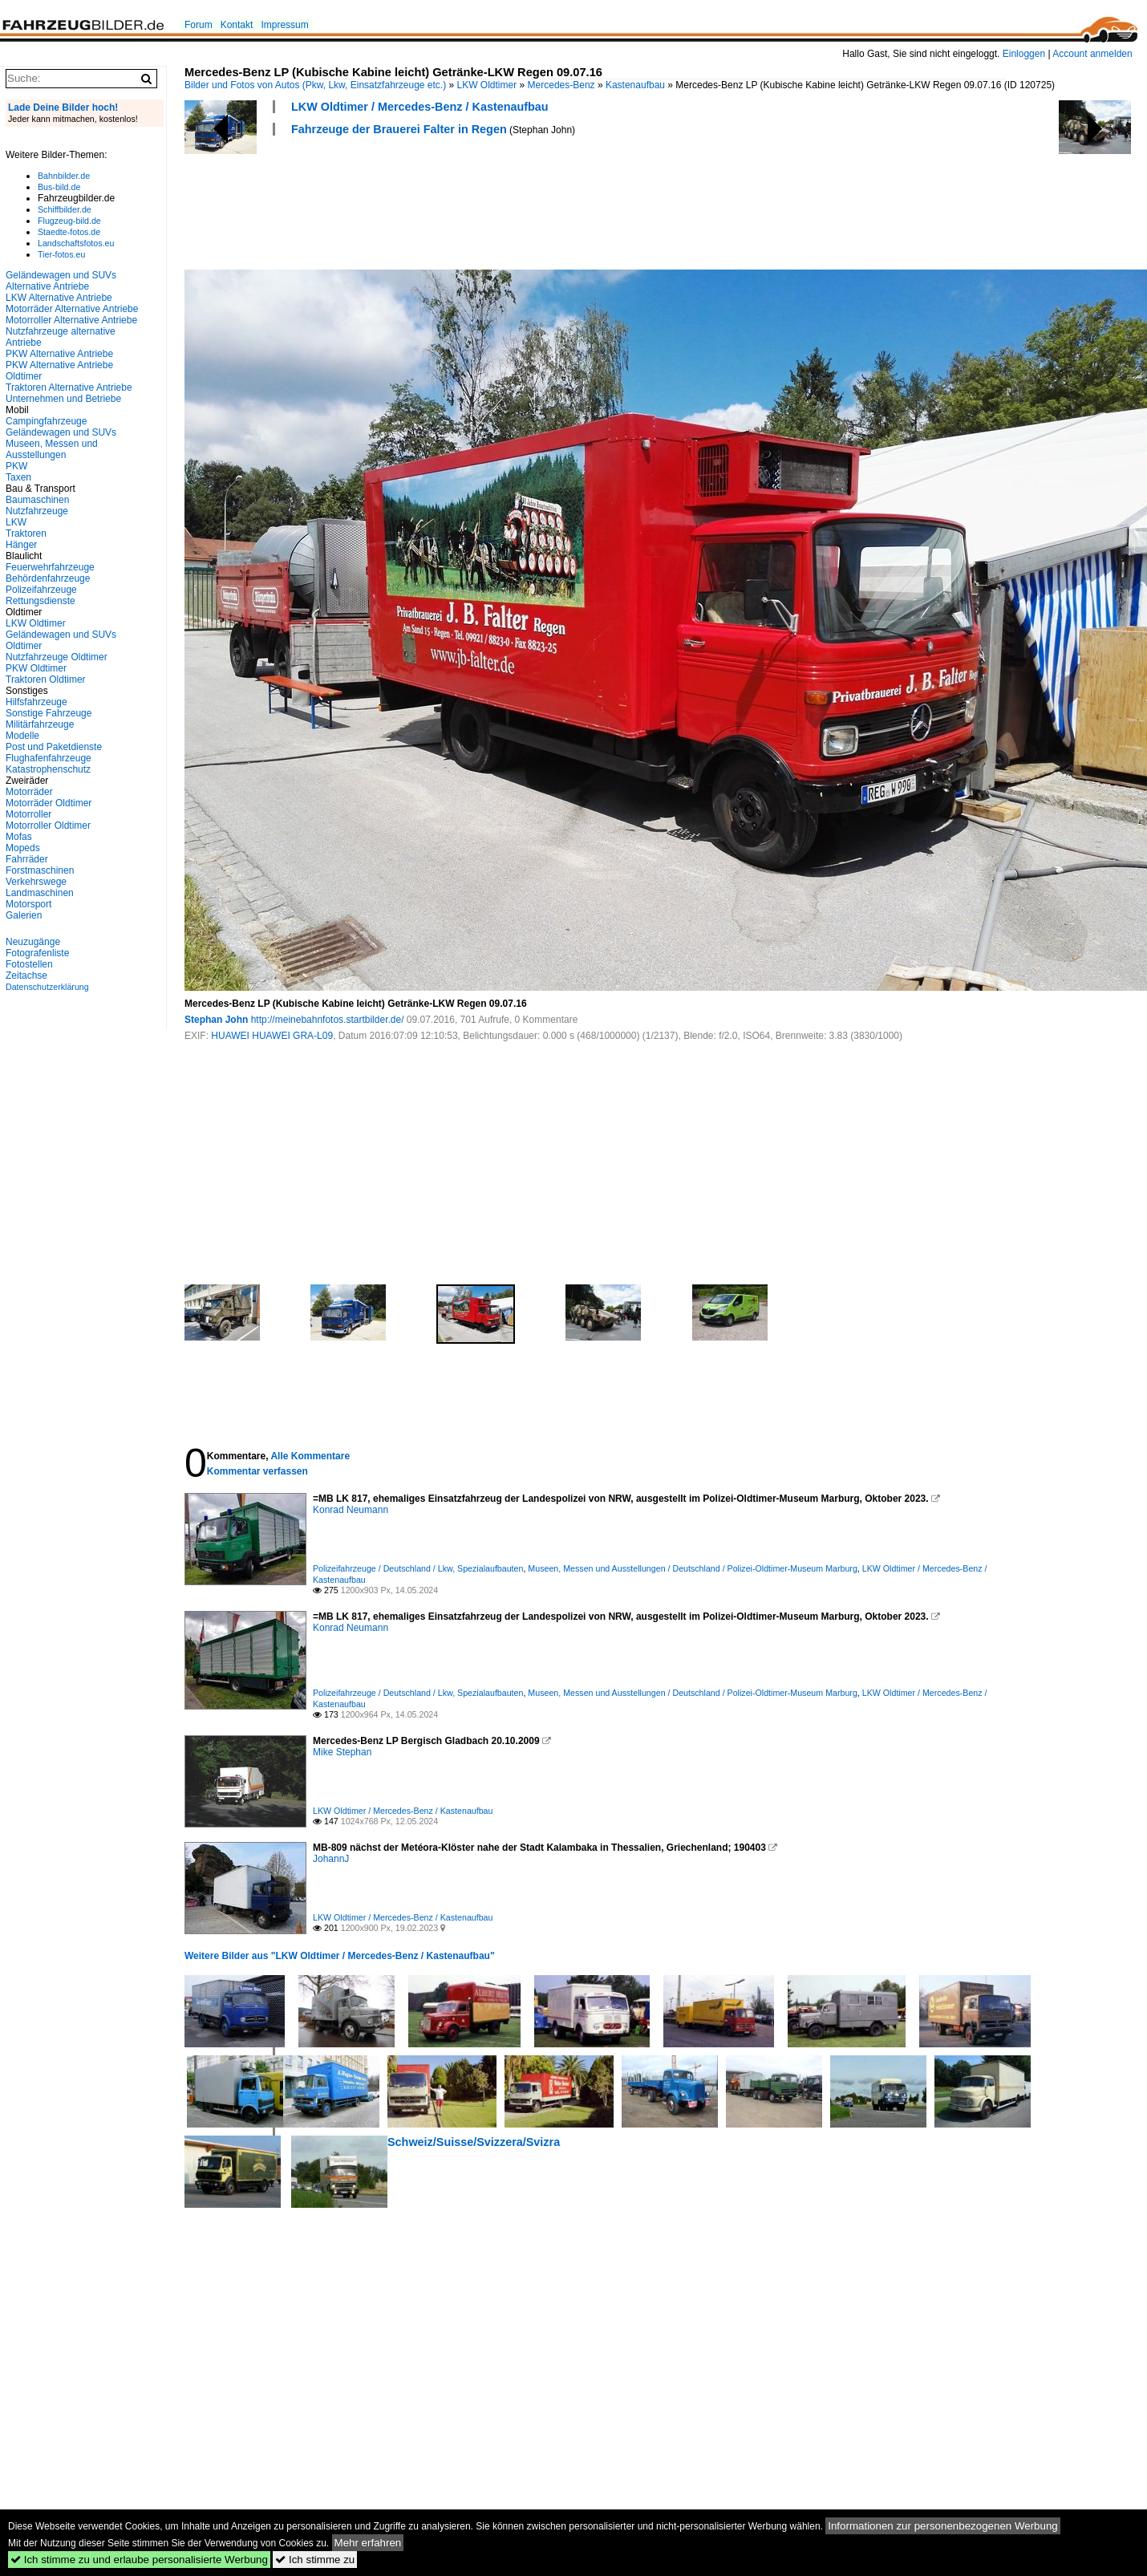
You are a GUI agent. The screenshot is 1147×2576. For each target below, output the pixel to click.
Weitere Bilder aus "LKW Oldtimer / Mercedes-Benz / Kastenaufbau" (339, 1955)
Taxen (18, 477)
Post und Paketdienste (54, 747)
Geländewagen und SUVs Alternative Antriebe (61, 281)
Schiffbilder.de (64, 209)
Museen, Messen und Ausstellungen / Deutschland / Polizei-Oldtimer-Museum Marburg (692, 1568)
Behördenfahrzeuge (48, 578)
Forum (198, 24)
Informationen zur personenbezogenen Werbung (943, 2526)
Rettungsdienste (40, 600)
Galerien (24, 915)
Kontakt (237, 24)
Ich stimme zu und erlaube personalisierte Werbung (139, 2560)
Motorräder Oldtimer (48, 803)
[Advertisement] (476, 200)
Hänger (21, 544)
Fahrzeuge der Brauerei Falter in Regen (399, 129)
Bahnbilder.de (64, 176)
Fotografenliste (37, 953)
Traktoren (26, 533)
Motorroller (28, 814)
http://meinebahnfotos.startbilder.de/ (327, 1019)
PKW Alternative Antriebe (59, 353)
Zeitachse (26, 975)
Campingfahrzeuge (46, 421)
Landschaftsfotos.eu (76, 243)
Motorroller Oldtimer (48, 825)
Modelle (22, 735)
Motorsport (28, 904)
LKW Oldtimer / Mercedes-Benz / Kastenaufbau (420, 106)
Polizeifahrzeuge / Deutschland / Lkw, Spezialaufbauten (418, 1568)
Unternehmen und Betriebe (63, 398)
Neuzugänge (33, 941)
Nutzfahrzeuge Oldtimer (56, 657)
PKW (16, 466)
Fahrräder (27, 859)
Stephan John (216, 1019)
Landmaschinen (40, 893)
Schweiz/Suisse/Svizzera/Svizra (473, 2142)
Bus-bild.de (59, 187)
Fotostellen (29, 964)
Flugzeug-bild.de (69, 220)
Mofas (19, 836)
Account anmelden (1092, 53)
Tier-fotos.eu (61, 254)
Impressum (284, 24)
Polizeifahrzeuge (41, 589)
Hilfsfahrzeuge (36, 702)
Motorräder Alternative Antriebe (72, 308)
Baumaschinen (37, 499)
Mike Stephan (342, 1752)
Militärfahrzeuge (40, 724)
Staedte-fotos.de (69, 232)
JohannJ (331, 1858)
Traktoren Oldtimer (46, 679)
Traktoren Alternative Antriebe (69, 387)
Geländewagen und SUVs (61, 432)
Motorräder (29, 791)
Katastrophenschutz (48, 769)
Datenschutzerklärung (47, 987)
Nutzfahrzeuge (37, 511)
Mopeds (23, 848)
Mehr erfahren (368, 2543)
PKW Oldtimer (36, 668)
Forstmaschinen (40, 870)
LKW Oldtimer (487, 85)
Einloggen (1024, 53)
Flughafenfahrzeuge (48, 758)
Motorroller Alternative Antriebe (71, 320)
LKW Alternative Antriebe (59, 297)
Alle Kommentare (310, 1456)
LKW (16, 522)
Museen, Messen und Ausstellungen (52, 449)
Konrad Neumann (350, 1509)
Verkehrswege (36, 881)
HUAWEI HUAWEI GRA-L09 (272, 1035)
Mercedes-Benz (561, 85)
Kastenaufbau (635, 85)
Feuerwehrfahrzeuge (50, 567)
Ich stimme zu (315, 2560)
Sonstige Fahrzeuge (48, 713)
